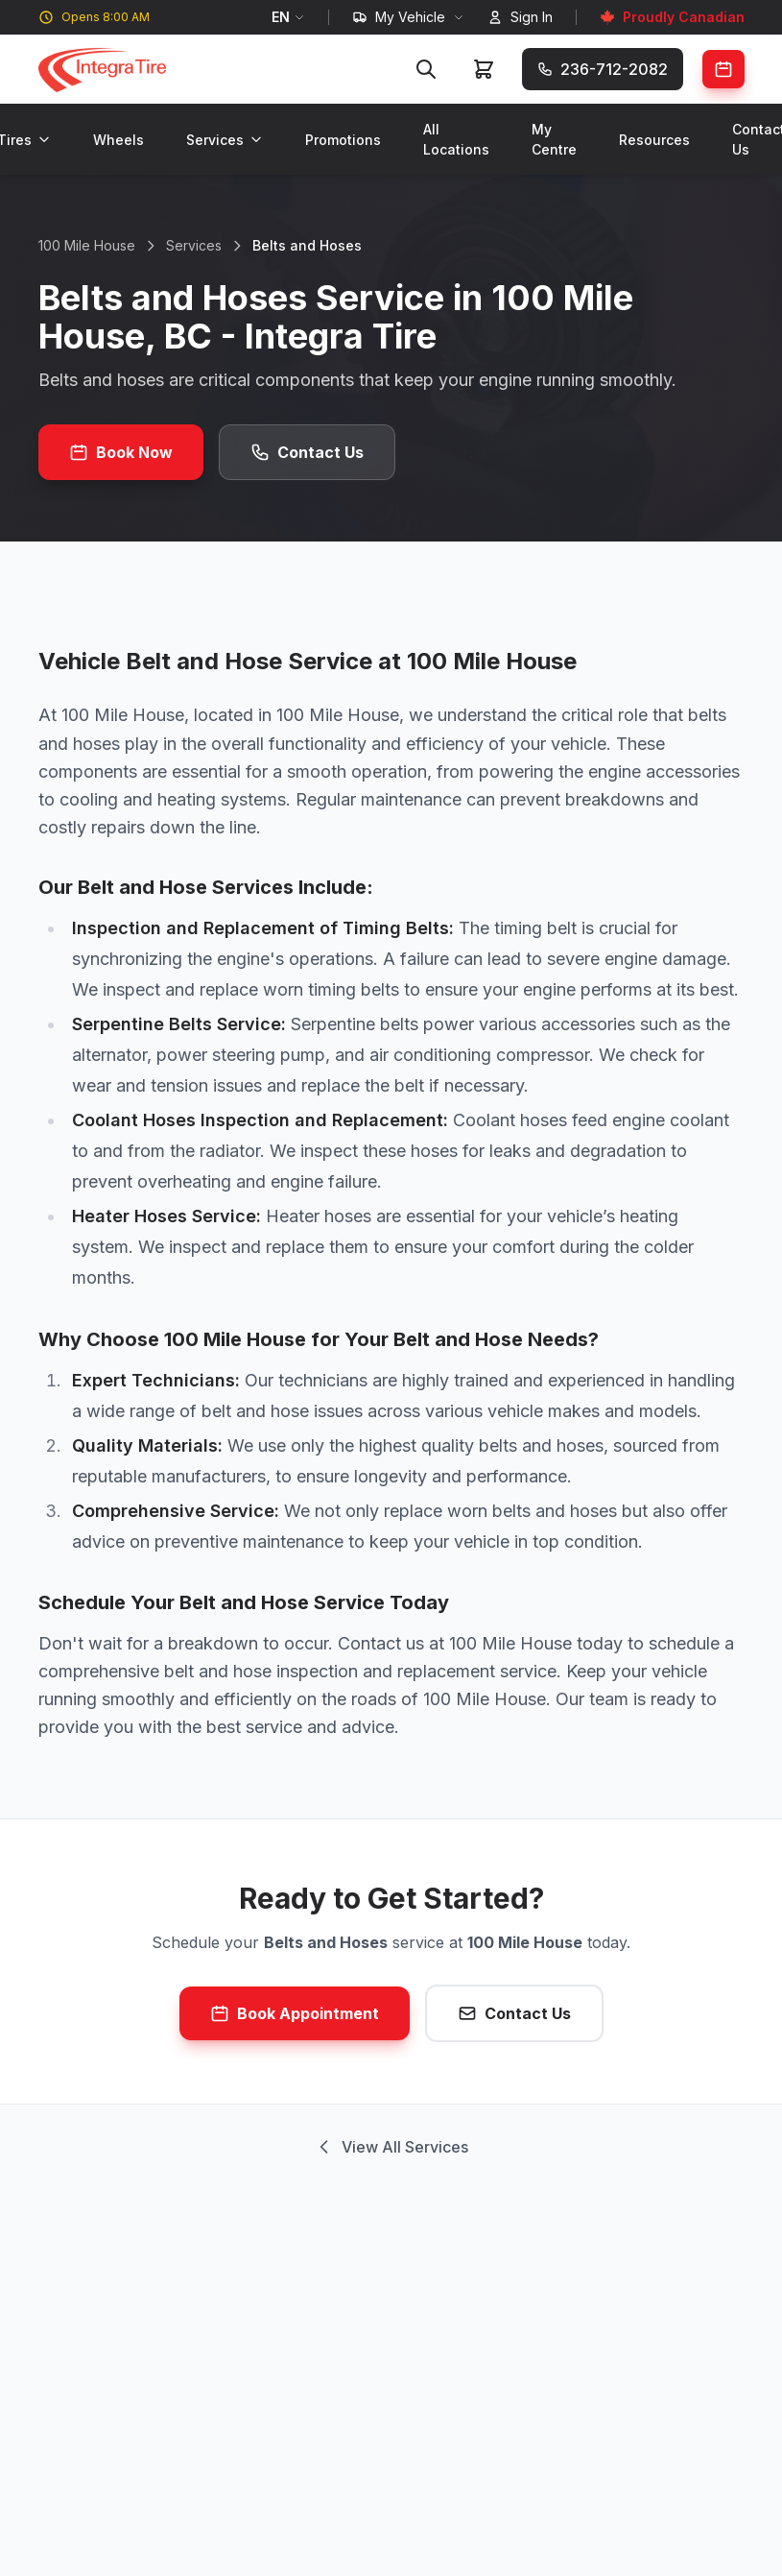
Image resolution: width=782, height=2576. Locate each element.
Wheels (118, 140)
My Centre (554, 139)
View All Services (391, 2146)
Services (224, 140)
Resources (654, 140)
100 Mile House (86, 245)
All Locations (456, 139)
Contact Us (307, 452)
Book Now (121, 452)
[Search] (426, 69)
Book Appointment (294, 2013)
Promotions (343, 140)
